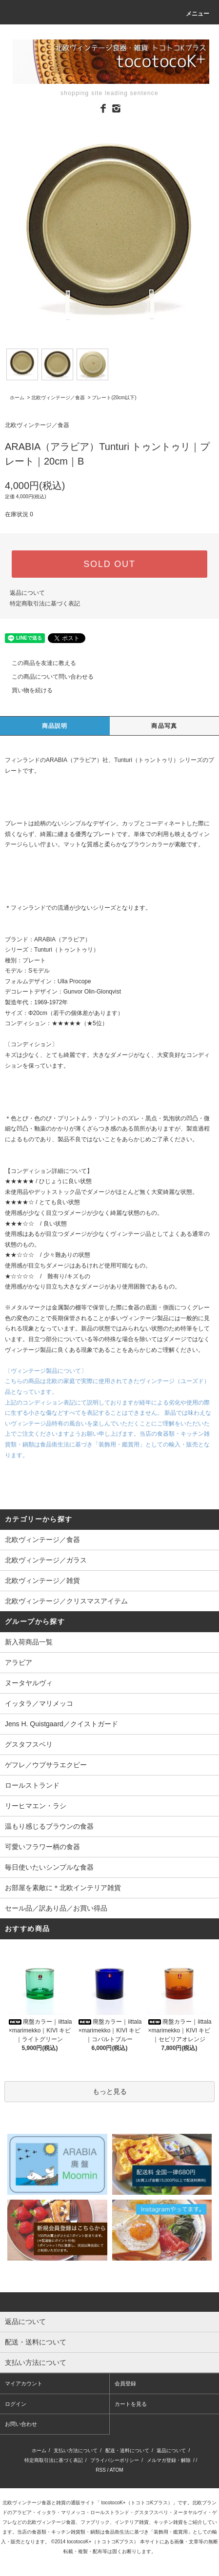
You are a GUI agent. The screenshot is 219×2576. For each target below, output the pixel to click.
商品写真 (164, 725)
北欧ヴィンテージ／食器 (58, 397)
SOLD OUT (109, 564)
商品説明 (55, 725)
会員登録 (125, 2383)
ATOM (116, 2470)
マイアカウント (23, 2383)
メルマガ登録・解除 (169, 2460)
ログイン (15, 2404)
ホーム (17, 397)
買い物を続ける (26, 690)
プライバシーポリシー (114, 2460)
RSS (101, 2470)
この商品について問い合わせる (47, 676)
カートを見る (131, 2404)
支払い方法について (76, 2450)
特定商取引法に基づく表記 (45, 603)
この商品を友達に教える (38, 663)
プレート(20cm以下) (114, 397)
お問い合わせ (21, 2424)
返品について (27, 592)
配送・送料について (127, 2450)
